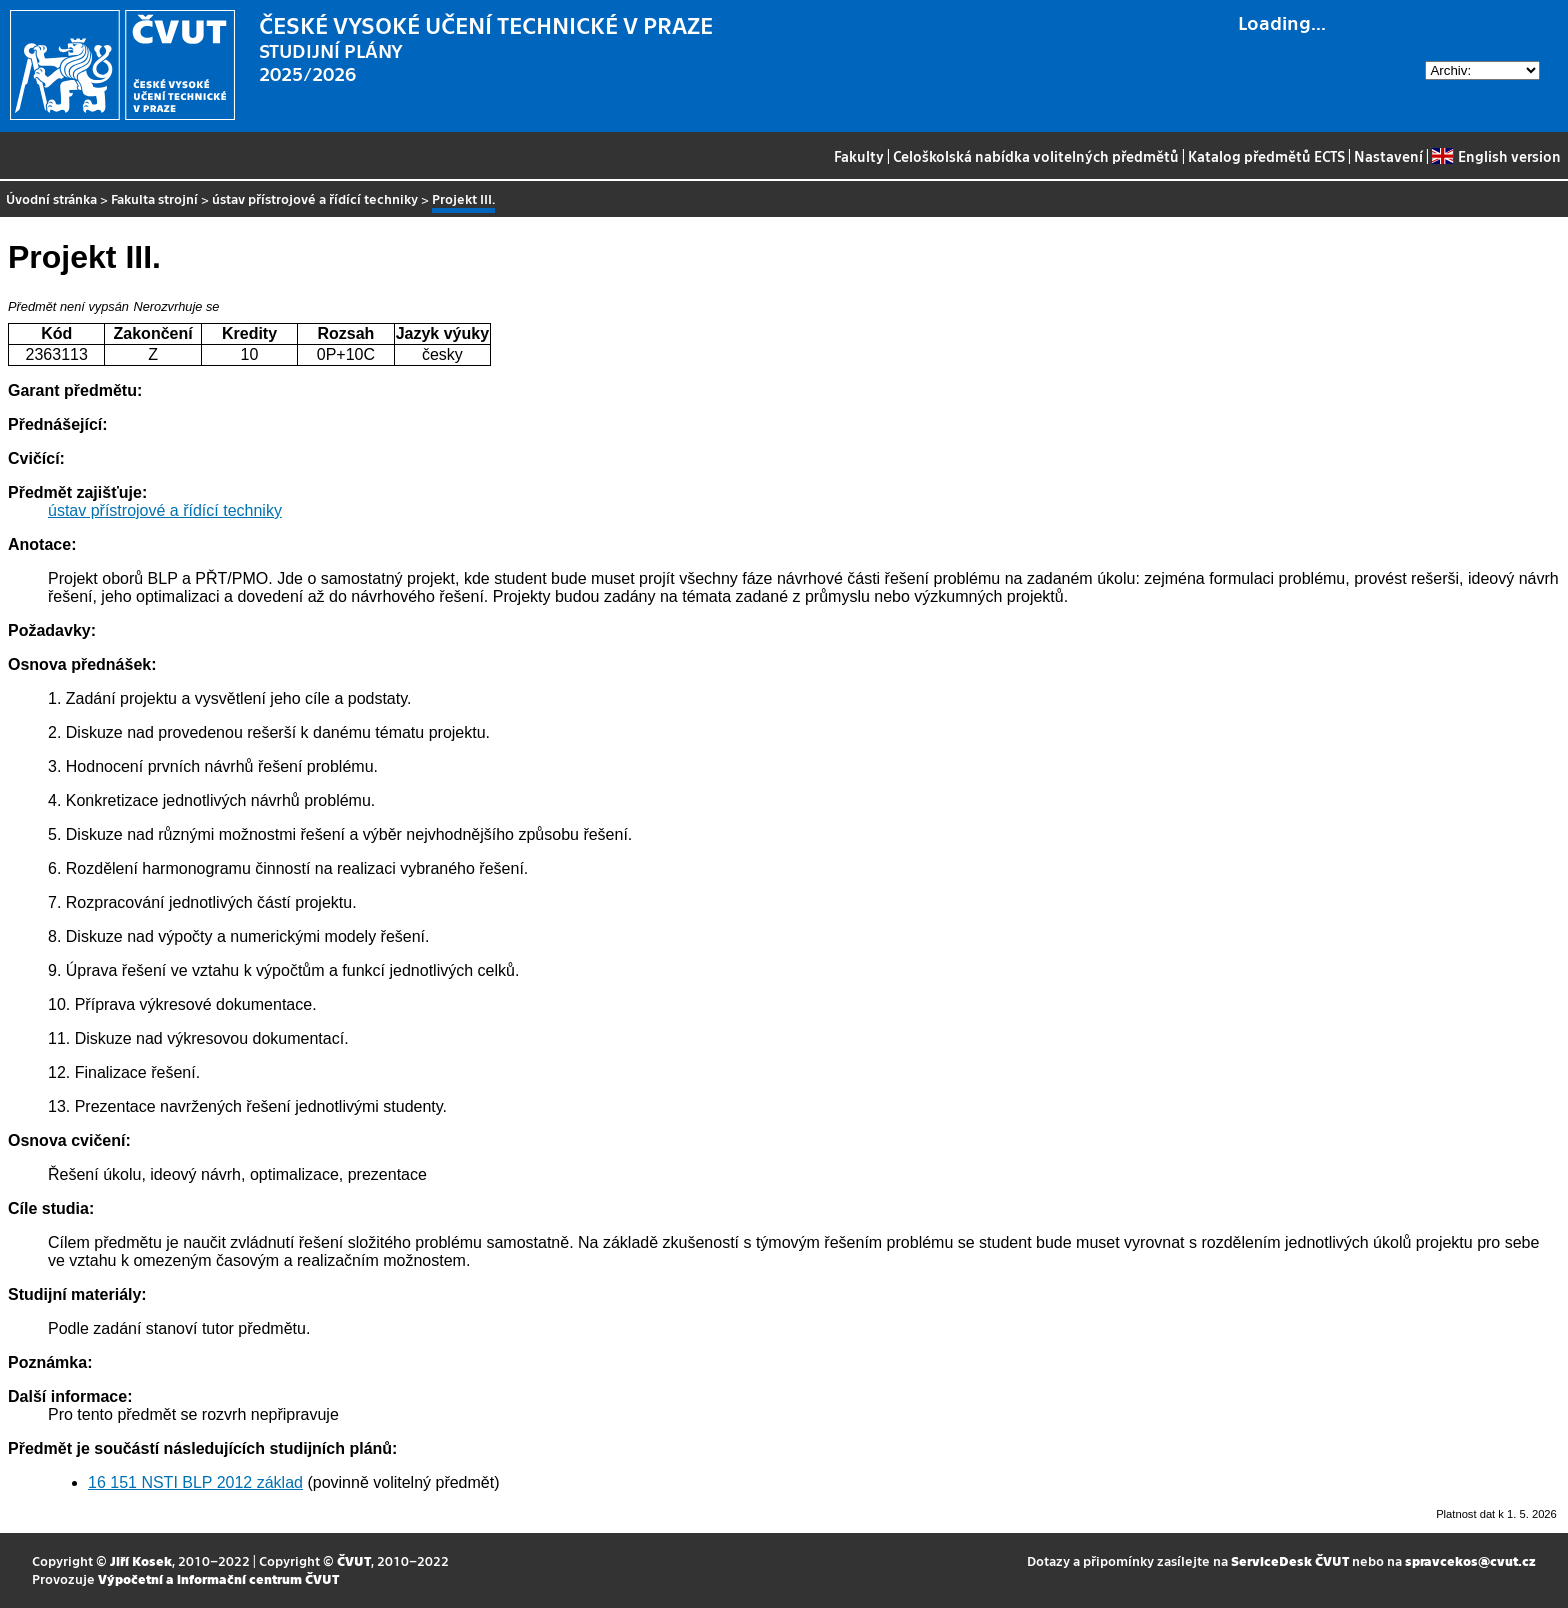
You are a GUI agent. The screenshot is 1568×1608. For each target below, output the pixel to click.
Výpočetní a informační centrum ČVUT (218, 1578)
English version (1496, 156)
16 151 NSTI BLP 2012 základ (195, 1482)
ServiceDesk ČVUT (1290, 1560)
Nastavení (1388, 156)
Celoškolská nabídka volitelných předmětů (1036, 156)
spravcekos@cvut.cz (1470, 1560)
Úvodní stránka (51, 198)
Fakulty (859, 156)
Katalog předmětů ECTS (1266, 156)
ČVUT (354, 1560)
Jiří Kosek (141, 1560)
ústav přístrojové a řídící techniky (315, 198)
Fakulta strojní (154, 198)
